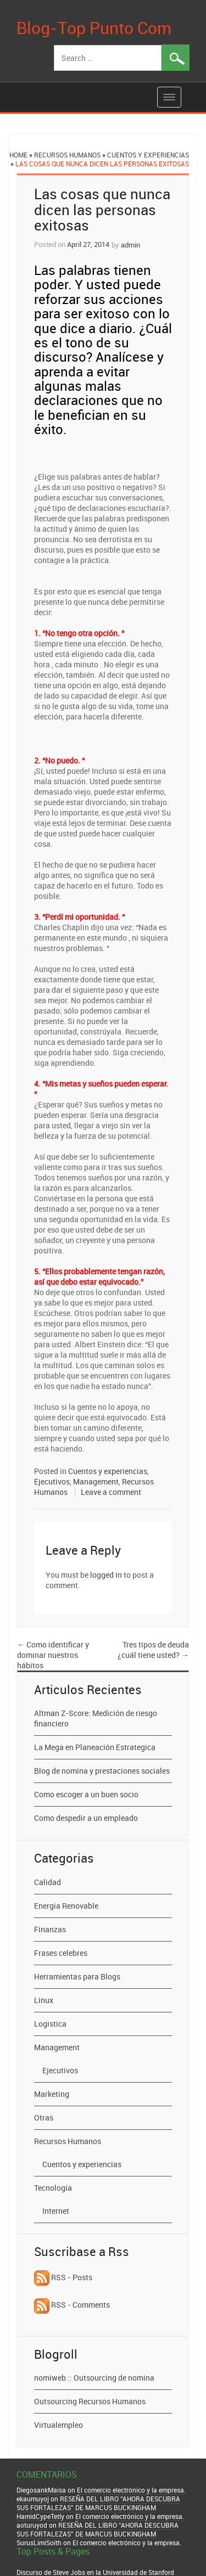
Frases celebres (60, 1953)
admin (130, 245)
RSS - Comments (72, 2304)
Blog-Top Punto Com (93, 27)
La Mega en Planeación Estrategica (94, 1747)
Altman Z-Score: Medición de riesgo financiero (95, 1718)
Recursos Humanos (67, 154)
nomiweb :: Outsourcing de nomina (94, 2377)
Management (96, 1481)
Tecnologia (53, 2188)
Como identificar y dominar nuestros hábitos (53, 1655)
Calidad (47, 1882)
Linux (43, 2000)
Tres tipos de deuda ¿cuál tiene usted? (153, 1649)
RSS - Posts (63, 2277)
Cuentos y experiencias (148, 154)
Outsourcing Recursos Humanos (90, 2401)
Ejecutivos (52, 1481)
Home (18, 154)
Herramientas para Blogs (77, 1976)
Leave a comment (111, 1492)
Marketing (51, 2094)
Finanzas (50, 1929)
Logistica (50, 2023)
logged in (106, 1575)
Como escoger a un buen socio (86, 1794)
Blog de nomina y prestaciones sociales (102, 1770)
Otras (43, 2117)
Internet (55, 2211)
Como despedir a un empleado (86, 1818)
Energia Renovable (66, 1905)
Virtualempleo (58, 2425)
